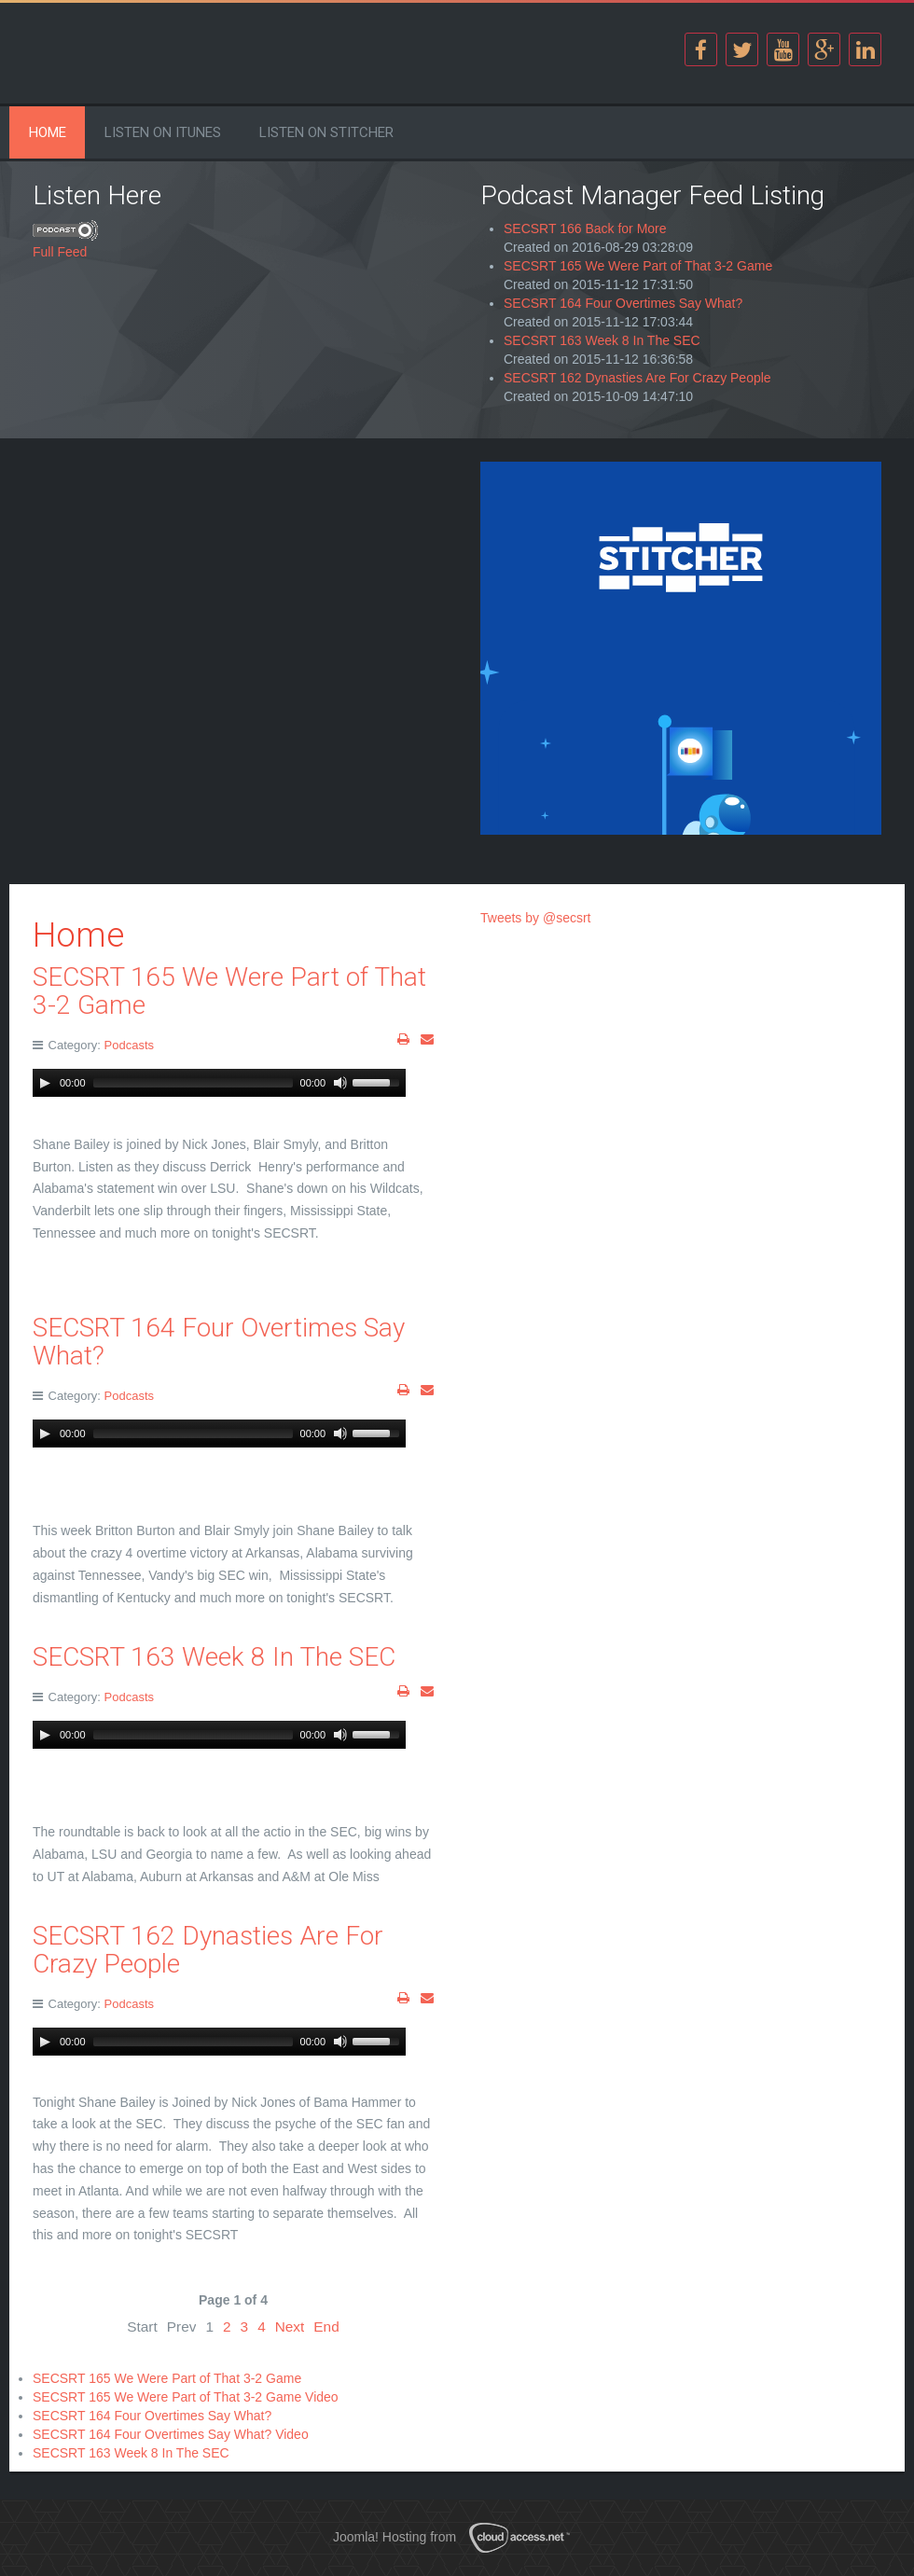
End (326, 2326)
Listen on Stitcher (326, 132)
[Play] (44, 1082)
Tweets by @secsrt (535, 917)
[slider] (193, 1082)
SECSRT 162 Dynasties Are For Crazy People (637, 377)
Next (290, 2326)
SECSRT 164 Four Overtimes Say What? (623, 303)
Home (47, 132)
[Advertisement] (233, 592)
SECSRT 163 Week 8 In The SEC (602, 340)
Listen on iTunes (162, 132)
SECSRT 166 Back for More (585, 228)
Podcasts (129, 1045)
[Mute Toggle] (340, 1082)
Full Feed (60, 251)
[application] (219, 1083)
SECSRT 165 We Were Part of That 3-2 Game (638, 265)
